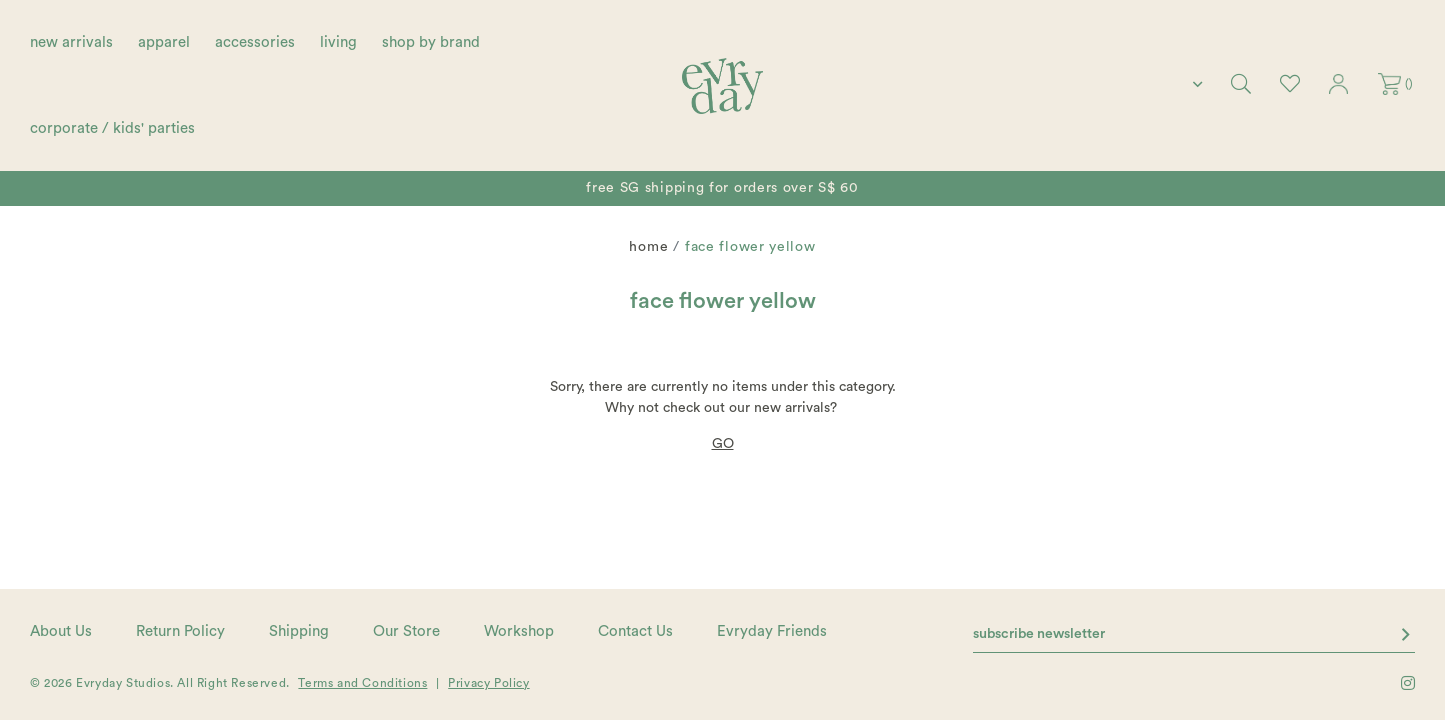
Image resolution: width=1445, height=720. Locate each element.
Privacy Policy (488, 683)
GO (723, 444)
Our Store (406, 631)
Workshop (519, 631)
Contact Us (635, 631)
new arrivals (71, 42)
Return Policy (180, 631)
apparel (164, 42)
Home (648, 247)
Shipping (299, 631)
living (338, 42)
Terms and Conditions (362, 683)
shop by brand (431, 42)
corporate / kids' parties (112, 128)
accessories (255, 42)
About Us (61, 631)
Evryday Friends (772, 631)
